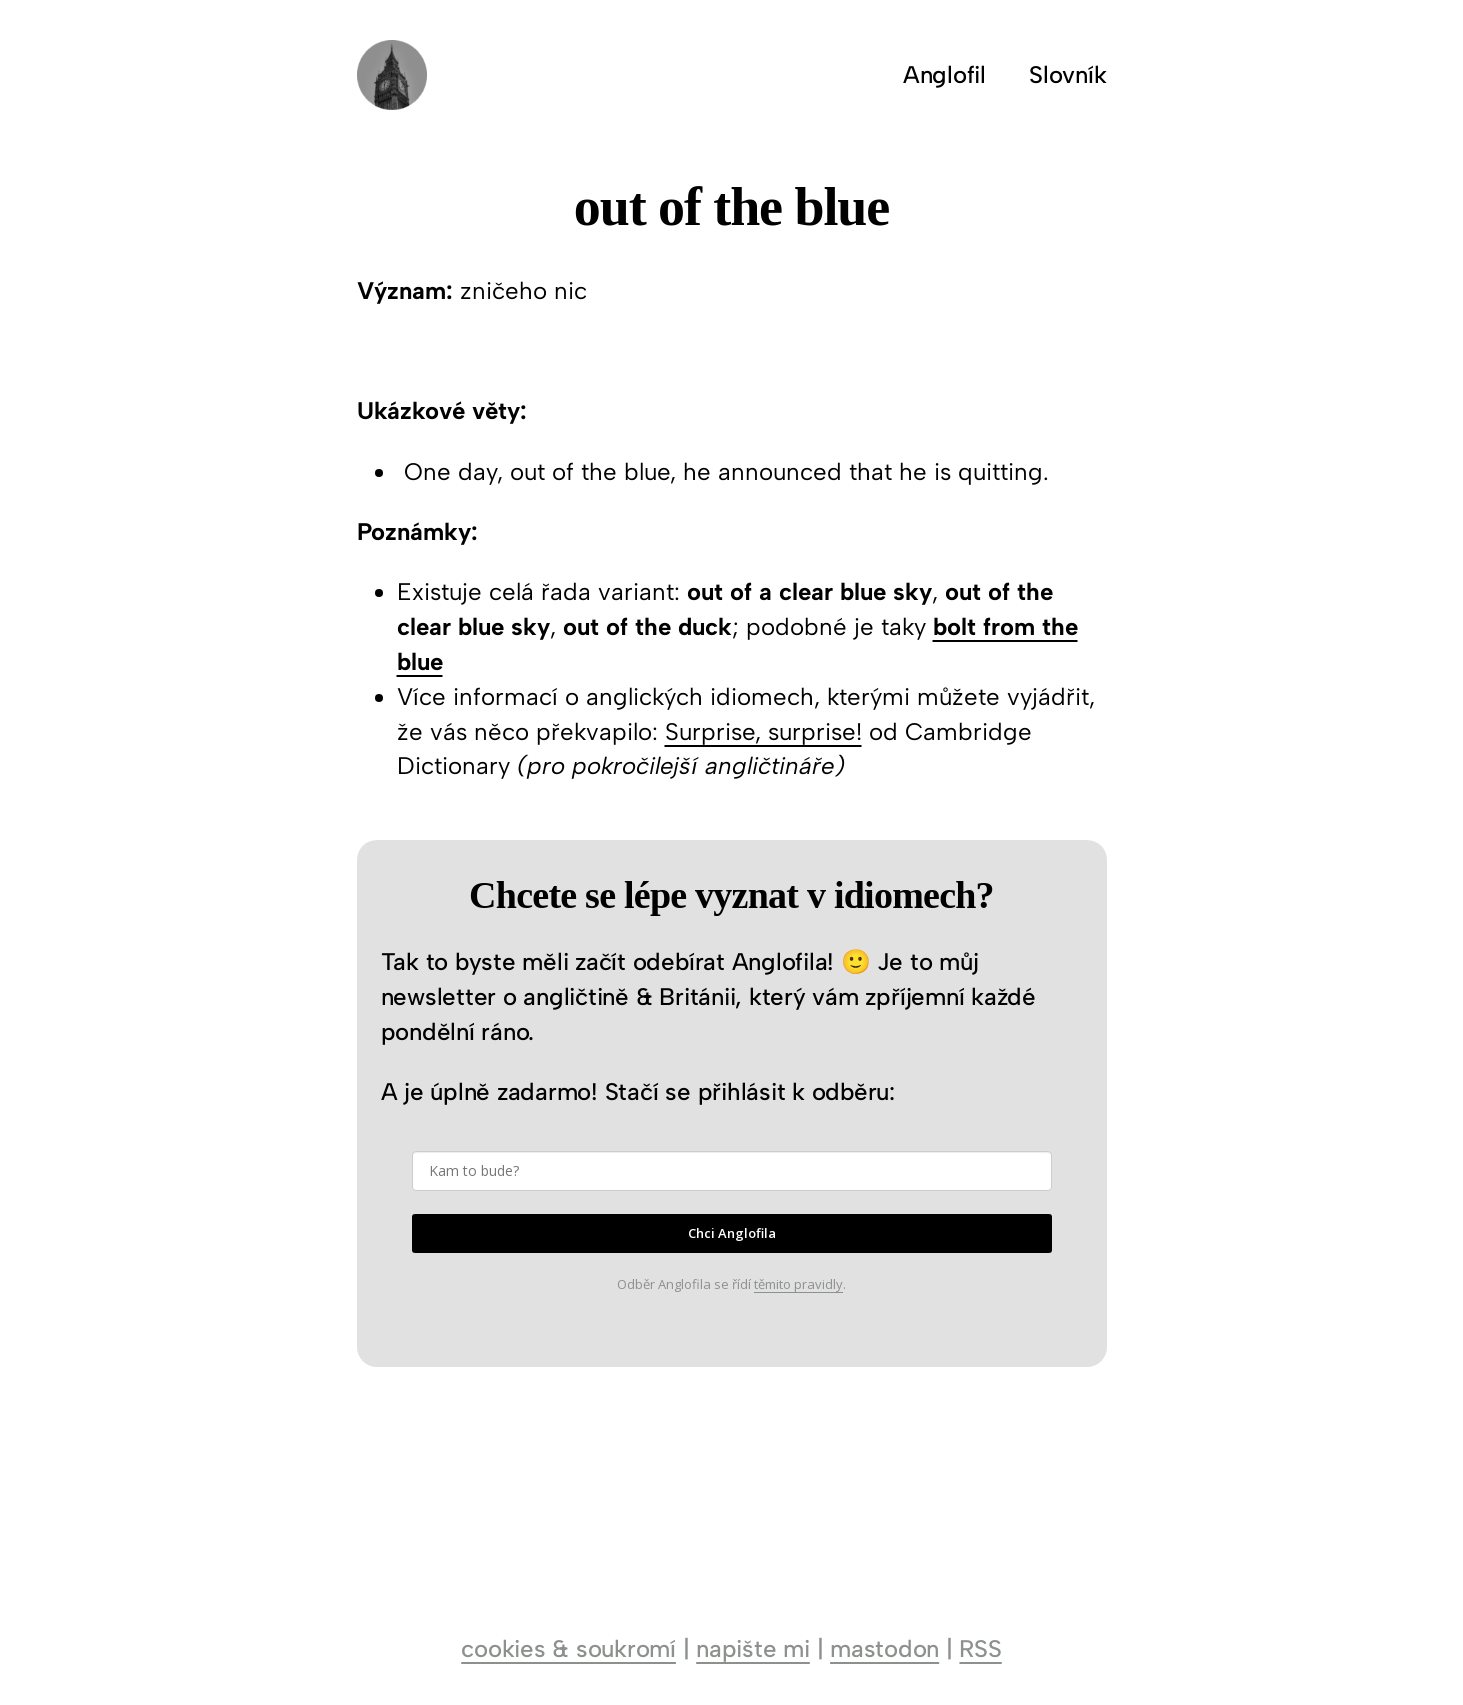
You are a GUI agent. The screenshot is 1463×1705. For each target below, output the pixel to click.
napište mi (753, 1648)
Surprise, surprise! (763, 731)
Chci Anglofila (732, 1233)
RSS (980, 1648)
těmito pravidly (798, 1284)
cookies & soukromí (568, 1648)
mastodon (884, 1648)
